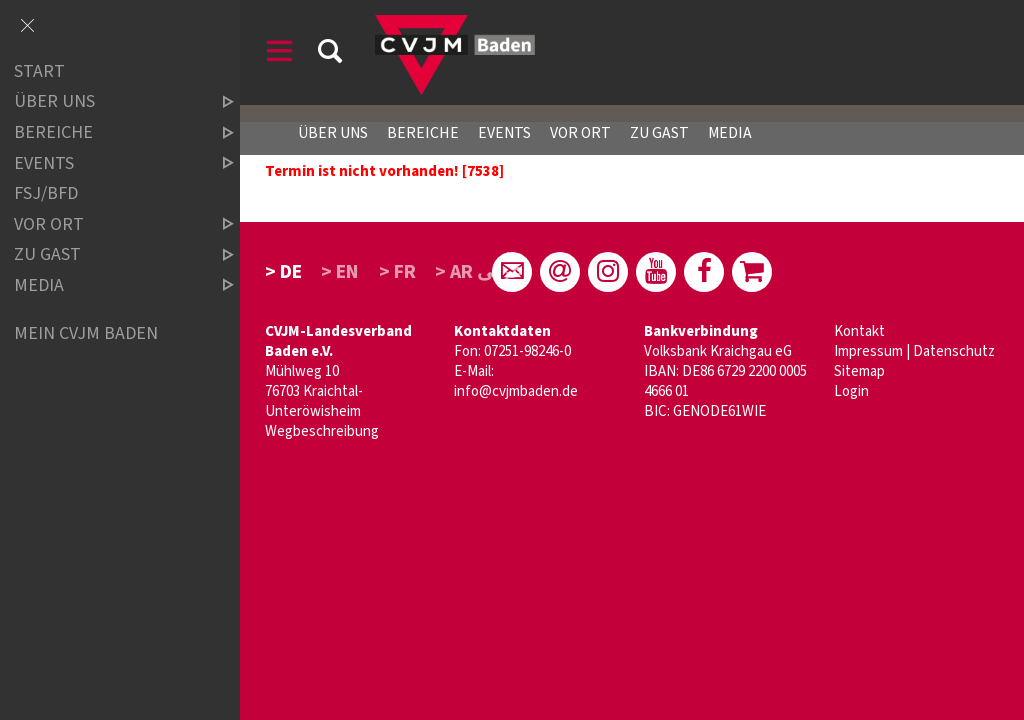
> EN (340, 272)
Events (504, 133)
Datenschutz (954, 351)
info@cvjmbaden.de (516, 391)
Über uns (333, 133)
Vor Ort (580, 133)
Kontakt (859, 331)
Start (39, 71)
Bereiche (423, 133)
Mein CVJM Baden (86, 333)
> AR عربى (479, 272)
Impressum (868, 351)
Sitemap (859, 371)
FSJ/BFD (46, 193)
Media (730, 133)
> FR (397, 272)
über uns (107, 102)
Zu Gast (659, 133)
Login (851, 391)
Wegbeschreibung (322, 431)
